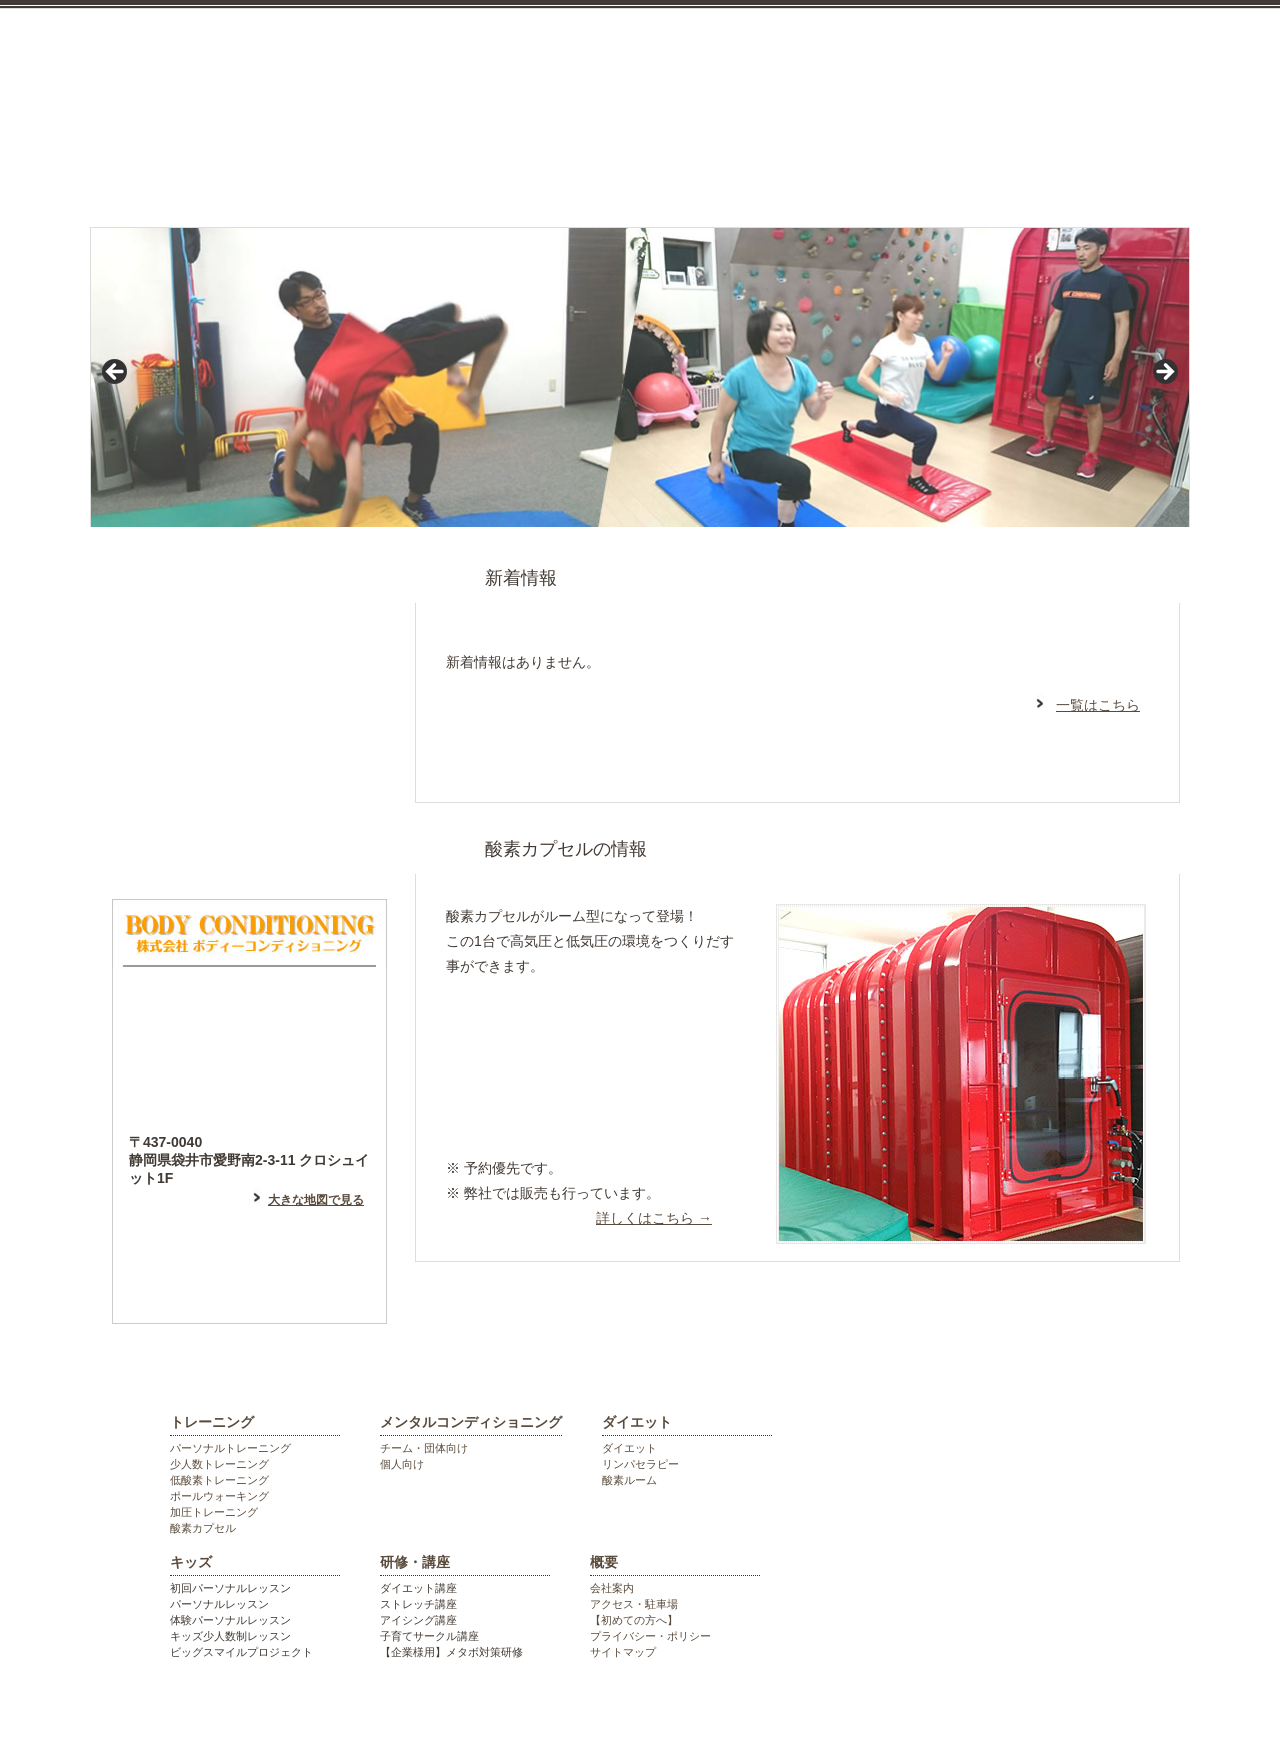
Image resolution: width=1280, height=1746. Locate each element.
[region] (640, 377)
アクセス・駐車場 (634, 1604)
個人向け (402, 1464)
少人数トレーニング (219, 1464)
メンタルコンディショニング (497, 173)
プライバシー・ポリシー (650, 1636)
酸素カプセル (203, 1528)
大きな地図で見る (316, 1200)
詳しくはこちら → (654, 1218)
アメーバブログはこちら (249, 679)
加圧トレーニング (214, 1512)
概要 (604, 1562)
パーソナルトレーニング (230, 1448)
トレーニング (302, 173)
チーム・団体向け (424, 1448)
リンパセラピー (640, 1464)
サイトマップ (623, 1652)
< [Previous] (116, 373)
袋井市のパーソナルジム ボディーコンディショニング (455, 50)
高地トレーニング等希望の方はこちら (587, 1109)
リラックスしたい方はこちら (587, 1031)
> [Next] (1164, 373)
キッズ (844, 173)
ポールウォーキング (219, 1496)
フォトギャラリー (249, 849)
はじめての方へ (249, 594)
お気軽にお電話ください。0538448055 (1080, 82)
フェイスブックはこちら (249, 764)
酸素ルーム (629, 1480)
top (153, 173)
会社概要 (1131, 173)
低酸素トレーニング (219, 1480)
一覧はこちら (1098, 705)
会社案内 (612, 1588)
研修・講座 (992, 173)
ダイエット (692, 173)
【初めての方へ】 (634, 1620)
